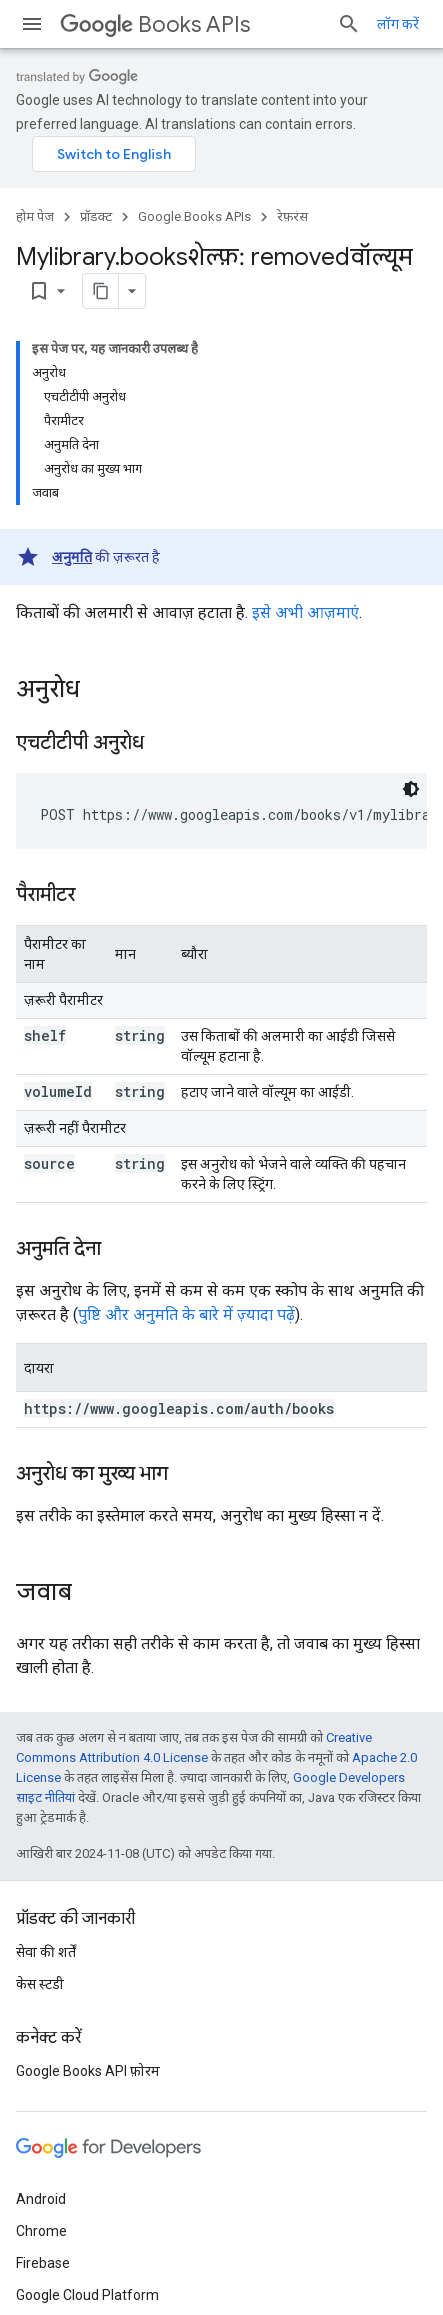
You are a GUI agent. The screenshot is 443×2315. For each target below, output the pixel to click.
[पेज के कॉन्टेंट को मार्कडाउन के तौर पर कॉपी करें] (101, 291)
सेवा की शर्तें (46, 1952)
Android (41, 2199)
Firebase (43, 2263)
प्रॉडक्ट (96, 216)
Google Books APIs (194, 216)
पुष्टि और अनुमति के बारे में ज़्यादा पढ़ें (186, 1314)
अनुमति (72, 557)
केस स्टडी (40, 1984)
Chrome (41, 2231)
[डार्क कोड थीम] (411, 789)
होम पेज (35, 216)
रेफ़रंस (292, 216)
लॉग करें (398, 24)
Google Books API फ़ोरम (88, 2071)
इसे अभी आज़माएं (305, 612)
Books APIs (155, 24)
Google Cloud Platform (87, 2295)
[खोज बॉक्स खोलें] (349, 24)
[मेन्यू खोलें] (32, 24)
